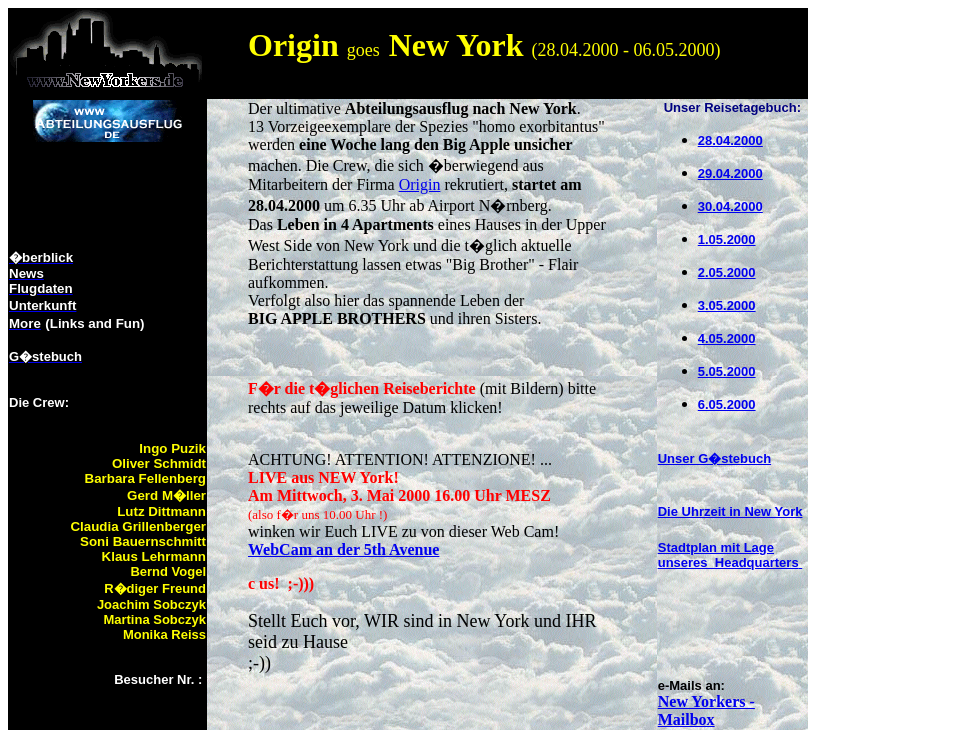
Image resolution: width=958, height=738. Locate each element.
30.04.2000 (730, 206)
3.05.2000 (727, 305)
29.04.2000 (730, 173)
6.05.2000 (727, 404)
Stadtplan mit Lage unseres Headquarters (728, 555)
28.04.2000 (730, 140)
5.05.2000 (727, 371)
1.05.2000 (727, 239)
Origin (420, 184)
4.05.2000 (727, 338)
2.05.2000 (727, 272)
